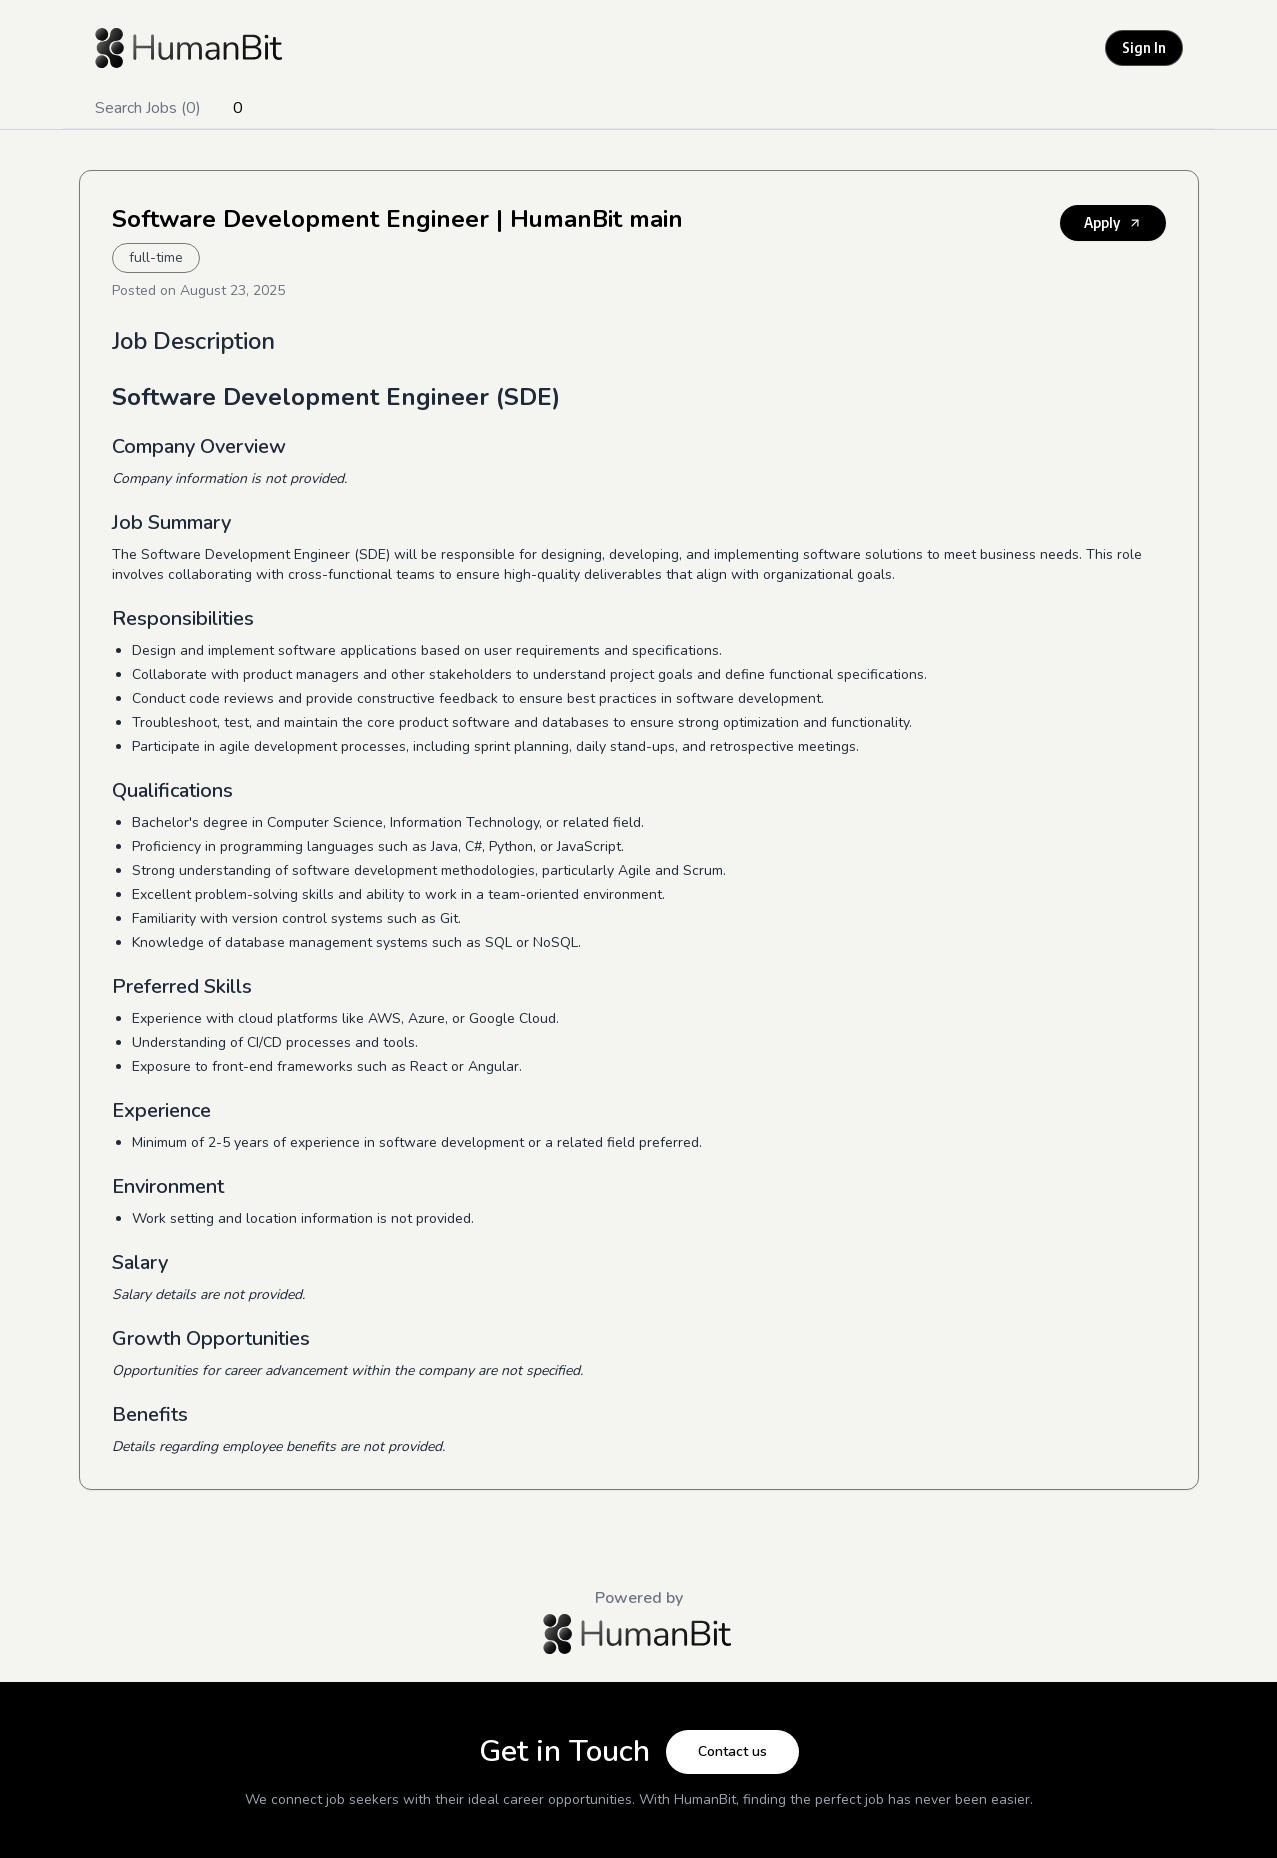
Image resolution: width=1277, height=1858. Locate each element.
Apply (1113, 222)
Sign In (1144, 47)
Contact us (732, 1751)
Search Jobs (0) (148, 108)
